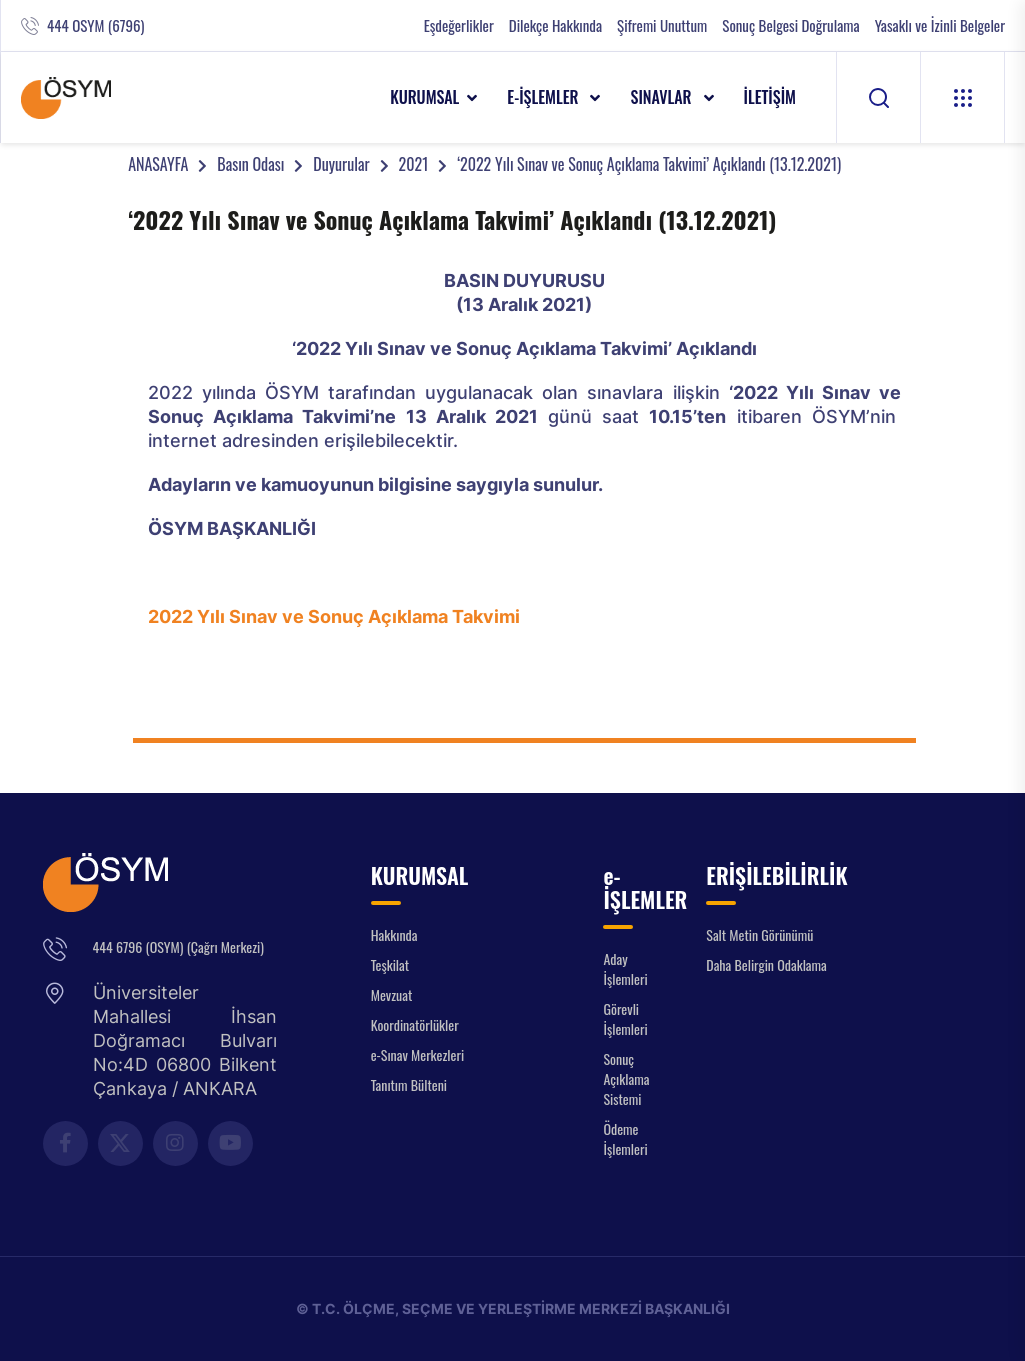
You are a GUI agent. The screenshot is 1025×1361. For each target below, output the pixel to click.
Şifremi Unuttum (662, 25)
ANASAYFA (158, 164)
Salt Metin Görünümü (759, 934)
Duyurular (341, 164)
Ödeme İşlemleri (625, 1138)
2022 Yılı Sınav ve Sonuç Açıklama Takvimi (334, 616)
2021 (414, 164)
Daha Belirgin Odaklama (766, 964)
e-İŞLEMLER (544, 97)
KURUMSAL (424, 97)
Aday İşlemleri (625, 968)
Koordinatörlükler (415, 1024)
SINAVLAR (662, 97)
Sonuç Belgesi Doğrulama (790, 25)
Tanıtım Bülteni (409, 1084)
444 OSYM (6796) (95, 25)
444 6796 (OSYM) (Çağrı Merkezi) (178, 946)
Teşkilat (390, 964)
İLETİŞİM (770, 97)
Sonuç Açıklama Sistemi (626, 1078)
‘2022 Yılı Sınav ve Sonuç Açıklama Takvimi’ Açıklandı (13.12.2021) (649, 164)
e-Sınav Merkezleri (417, 1054)
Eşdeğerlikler (459, 25)
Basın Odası (250, 164)
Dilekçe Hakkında (555, 25)
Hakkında (394, 934)
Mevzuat (392, 994)
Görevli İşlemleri (625, 1018)
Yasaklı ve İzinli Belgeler (940, 25)
